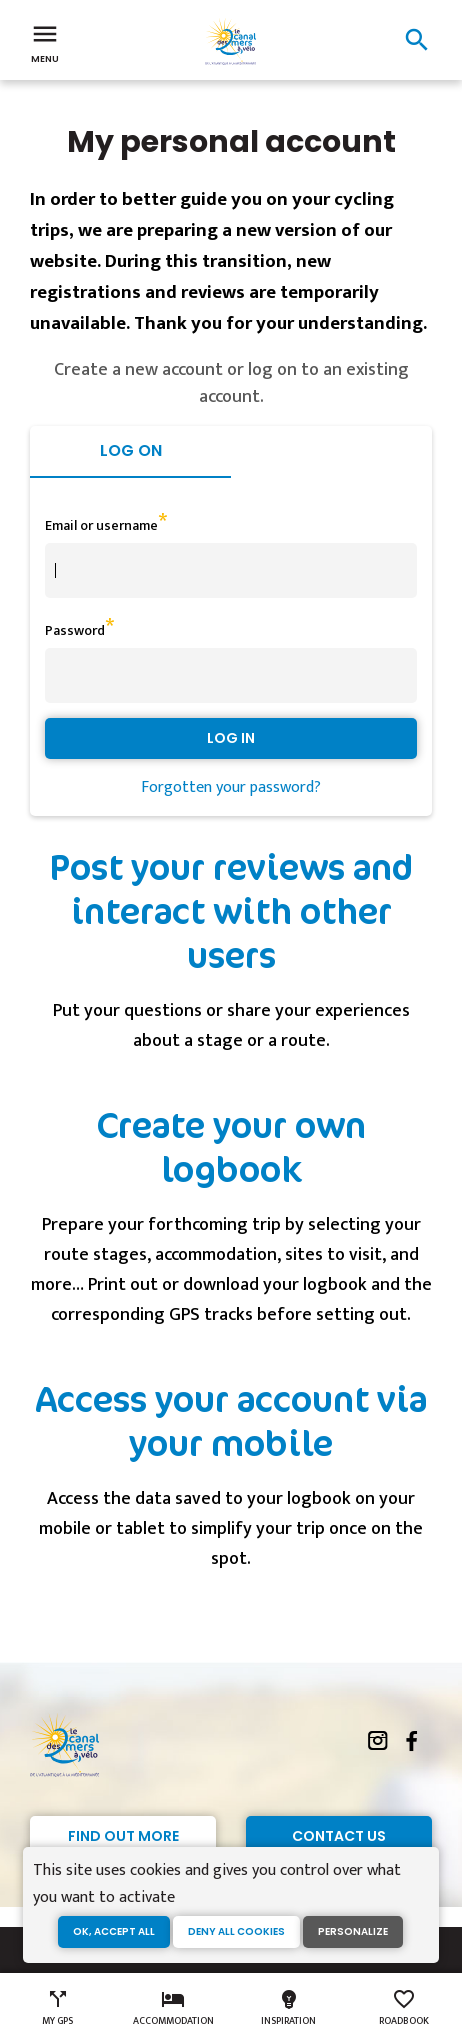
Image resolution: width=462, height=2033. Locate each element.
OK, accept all (114, 1931)
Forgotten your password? (231, 787)
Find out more (123, 1836)
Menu (45, 42)
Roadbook (404, 2008)
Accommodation (173, 2008)
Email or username (101, 525)
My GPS (57, 2008)
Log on (131, 450)
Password (75, 630)
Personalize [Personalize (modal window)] (353, 1931)
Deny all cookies (236, 1931)
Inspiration (288, 2008)
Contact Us (339, 1836)
